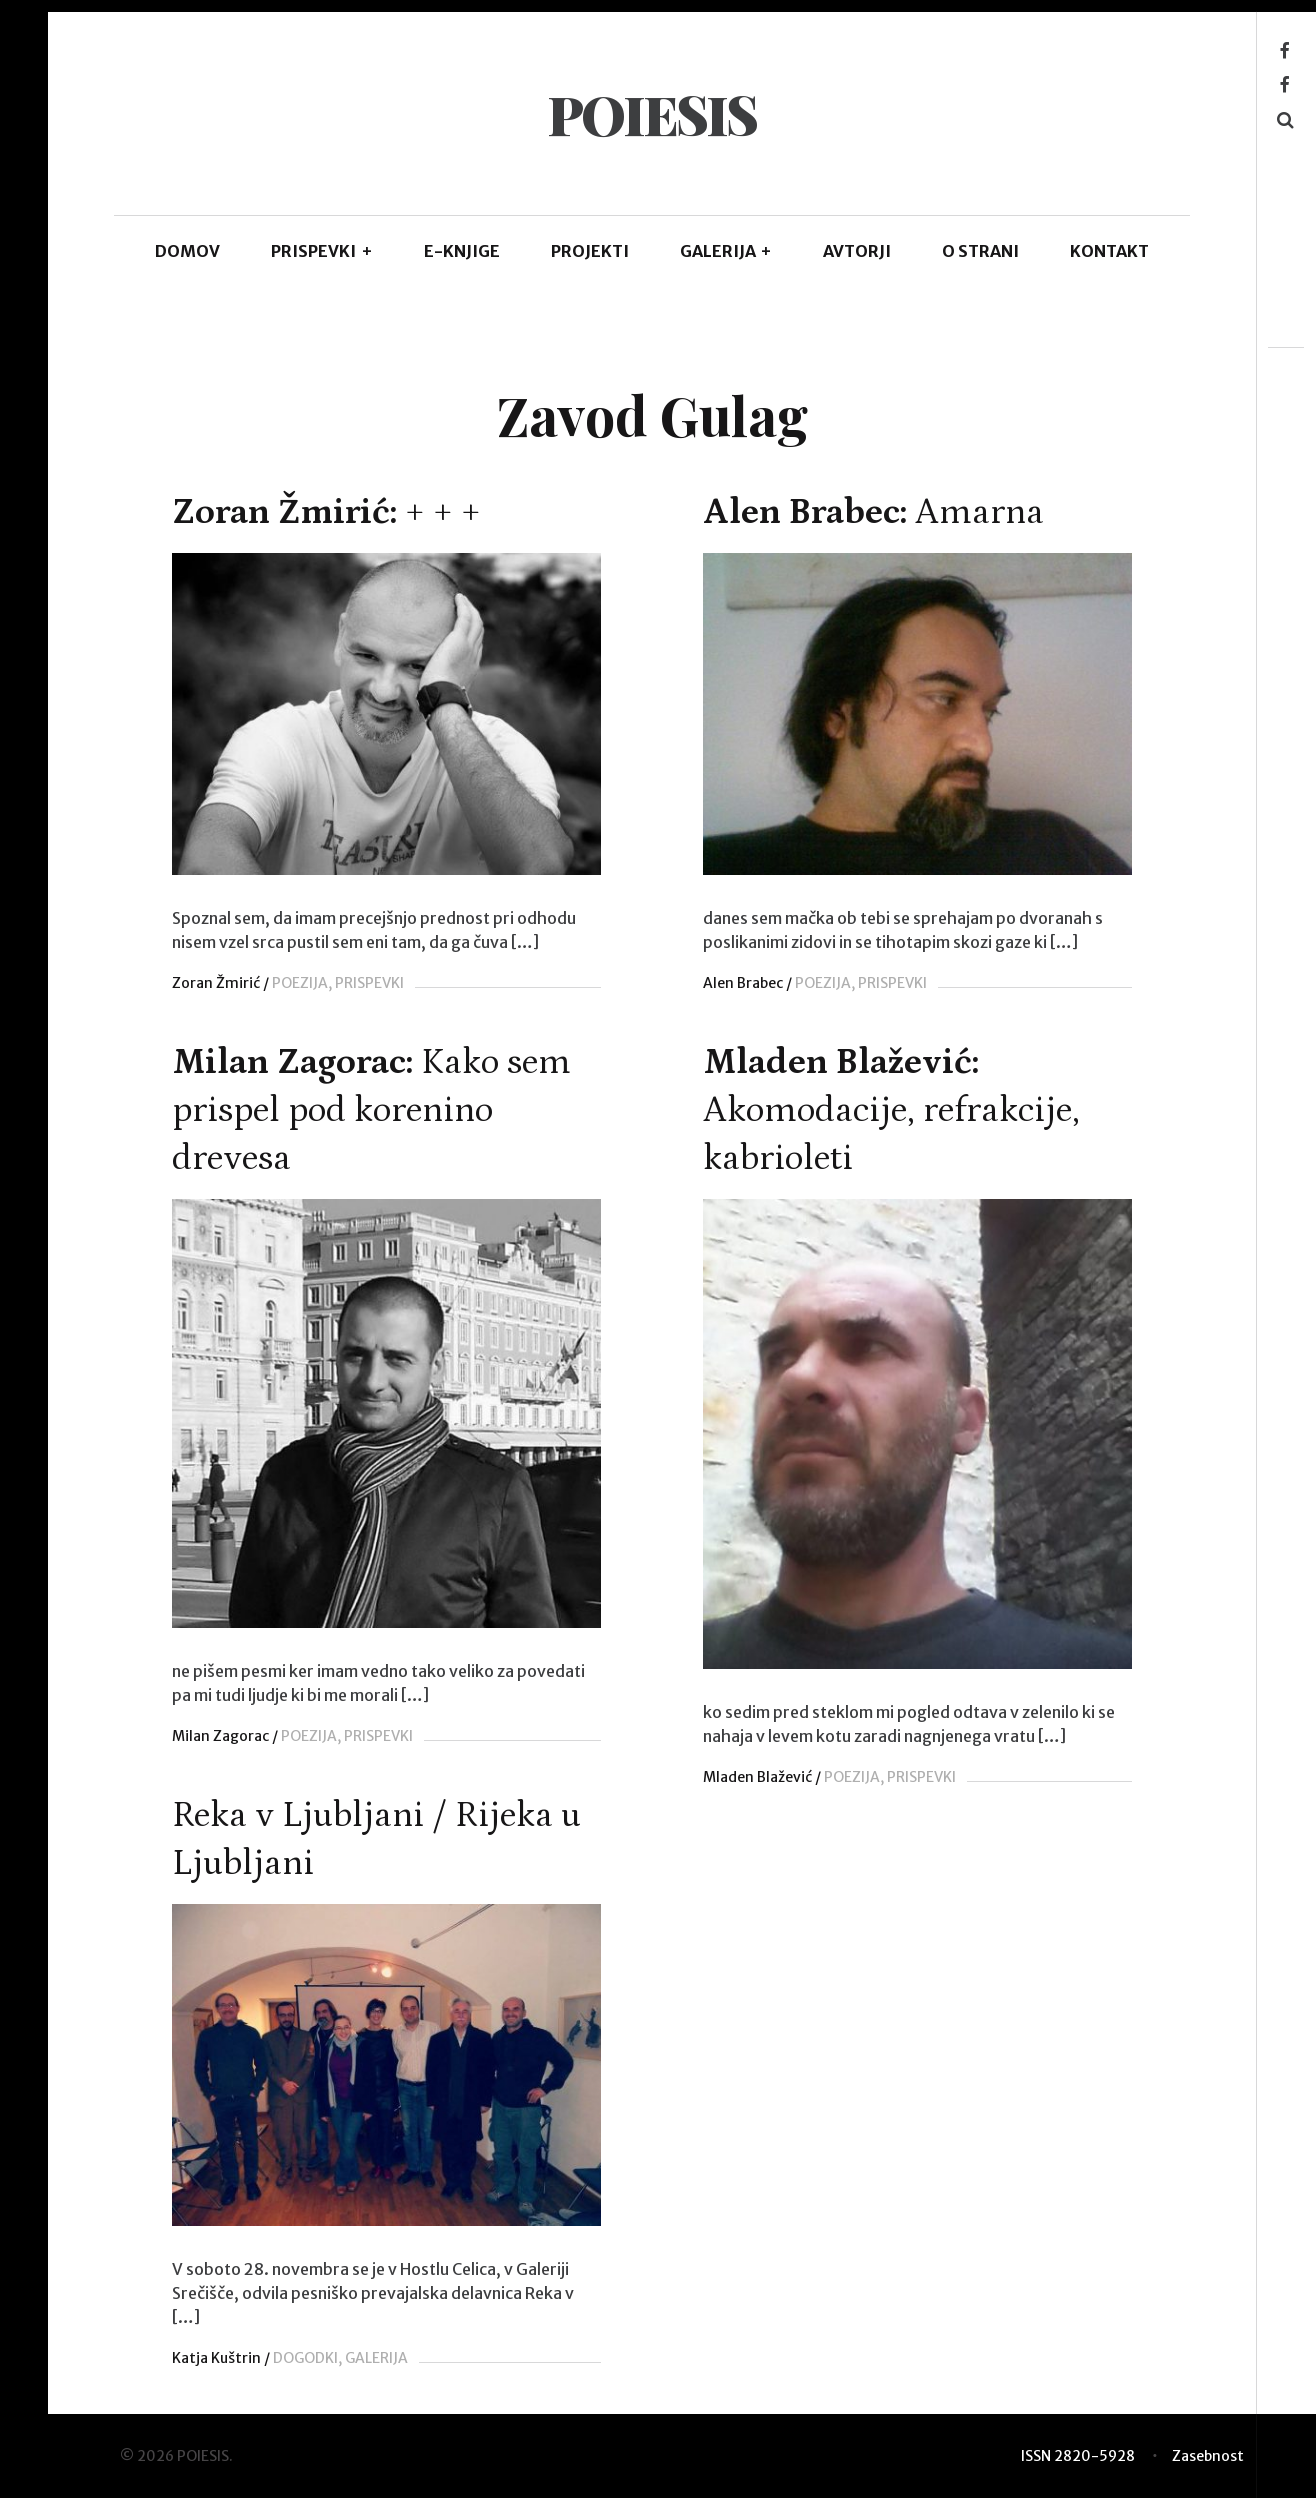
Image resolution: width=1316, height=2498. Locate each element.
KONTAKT (1109, 251)
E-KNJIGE (462, 251)
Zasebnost (1208, 2456)
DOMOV (187, 251)
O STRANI (980, 251)
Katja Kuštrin (316, 2386)
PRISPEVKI (322, 251)
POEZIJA (300, 983)
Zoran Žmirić (216, 983)
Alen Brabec (738, 983)
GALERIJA (726, 251)
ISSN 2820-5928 (1078, 2456)
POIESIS (651, 114)
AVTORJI (857, 251)
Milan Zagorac (320, 1732)
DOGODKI (405, 2386)
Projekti (590, 251)
